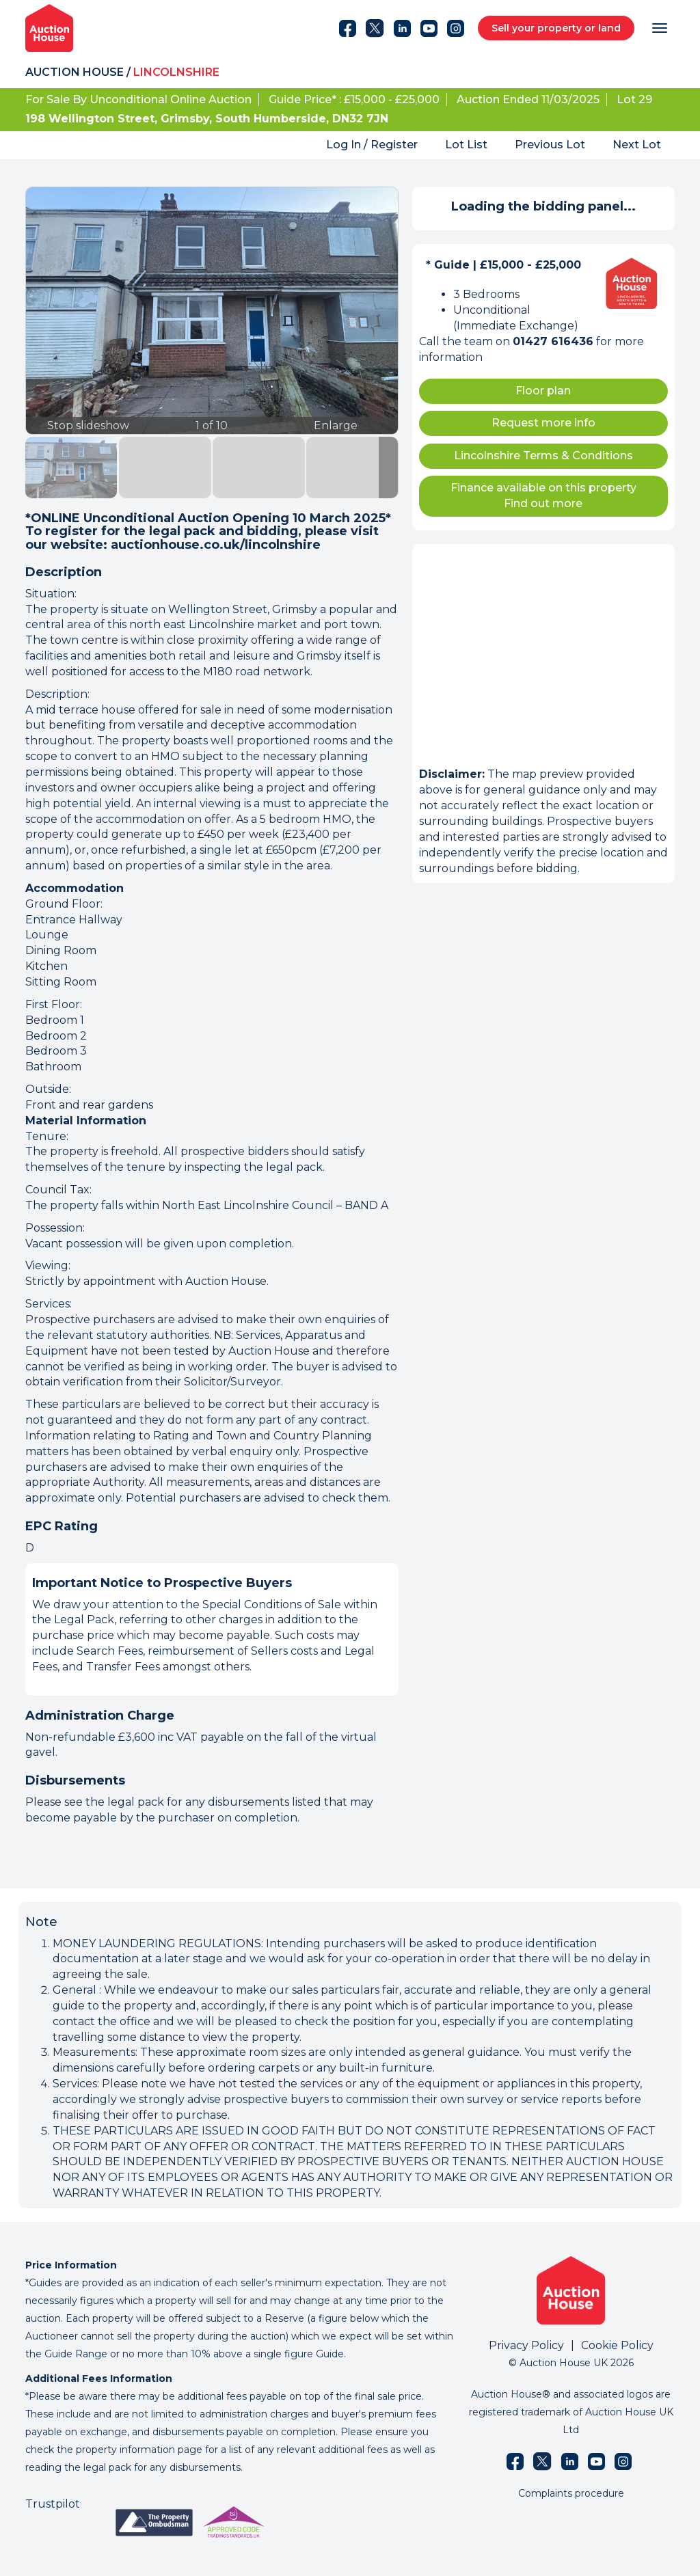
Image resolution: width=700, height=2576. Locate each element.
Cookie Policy (617, 2345)
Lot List (466, 144)
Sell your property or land (556, 28)
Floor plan (543, 390)
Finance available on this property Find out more (543, 495)
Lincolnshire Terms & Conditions (543, 455)
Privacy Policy (526, 2345)
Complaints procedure (571, 2493)
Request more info (543, 422)
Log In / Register (372, 144)
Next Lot (636, 144)
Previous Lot (550, 144)
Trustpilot (52, 2503)
